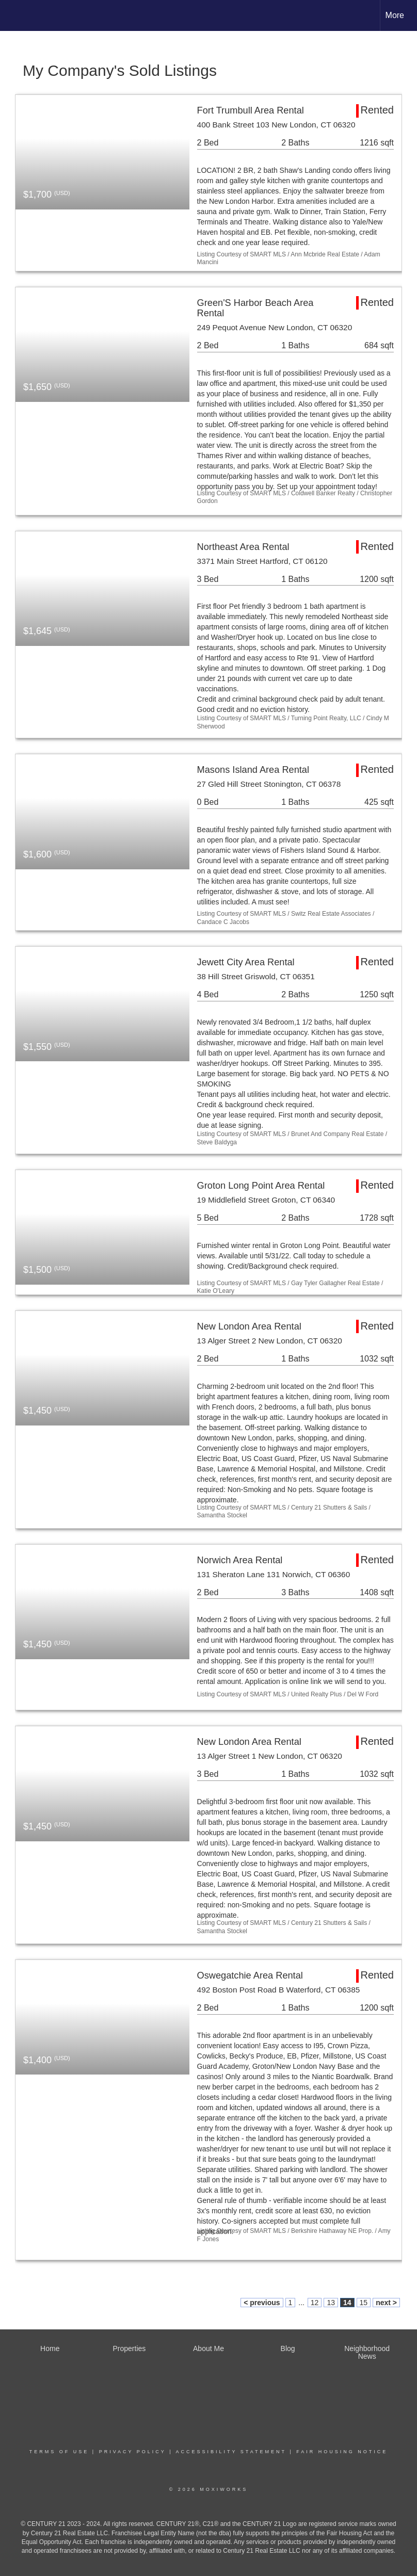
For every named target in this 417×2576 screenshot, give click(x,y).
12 (315, 2302)
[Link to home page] (13, 15)
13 (331, 2302)
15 (364, 2302)
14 (347, 2302)
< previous (262, 2302)
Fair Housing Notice (342, 2451)
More (395, 15)
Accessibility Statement (231, 2451)
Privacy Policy (132, 2451)
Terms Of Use (59, 2451)
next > (386, 2302)
